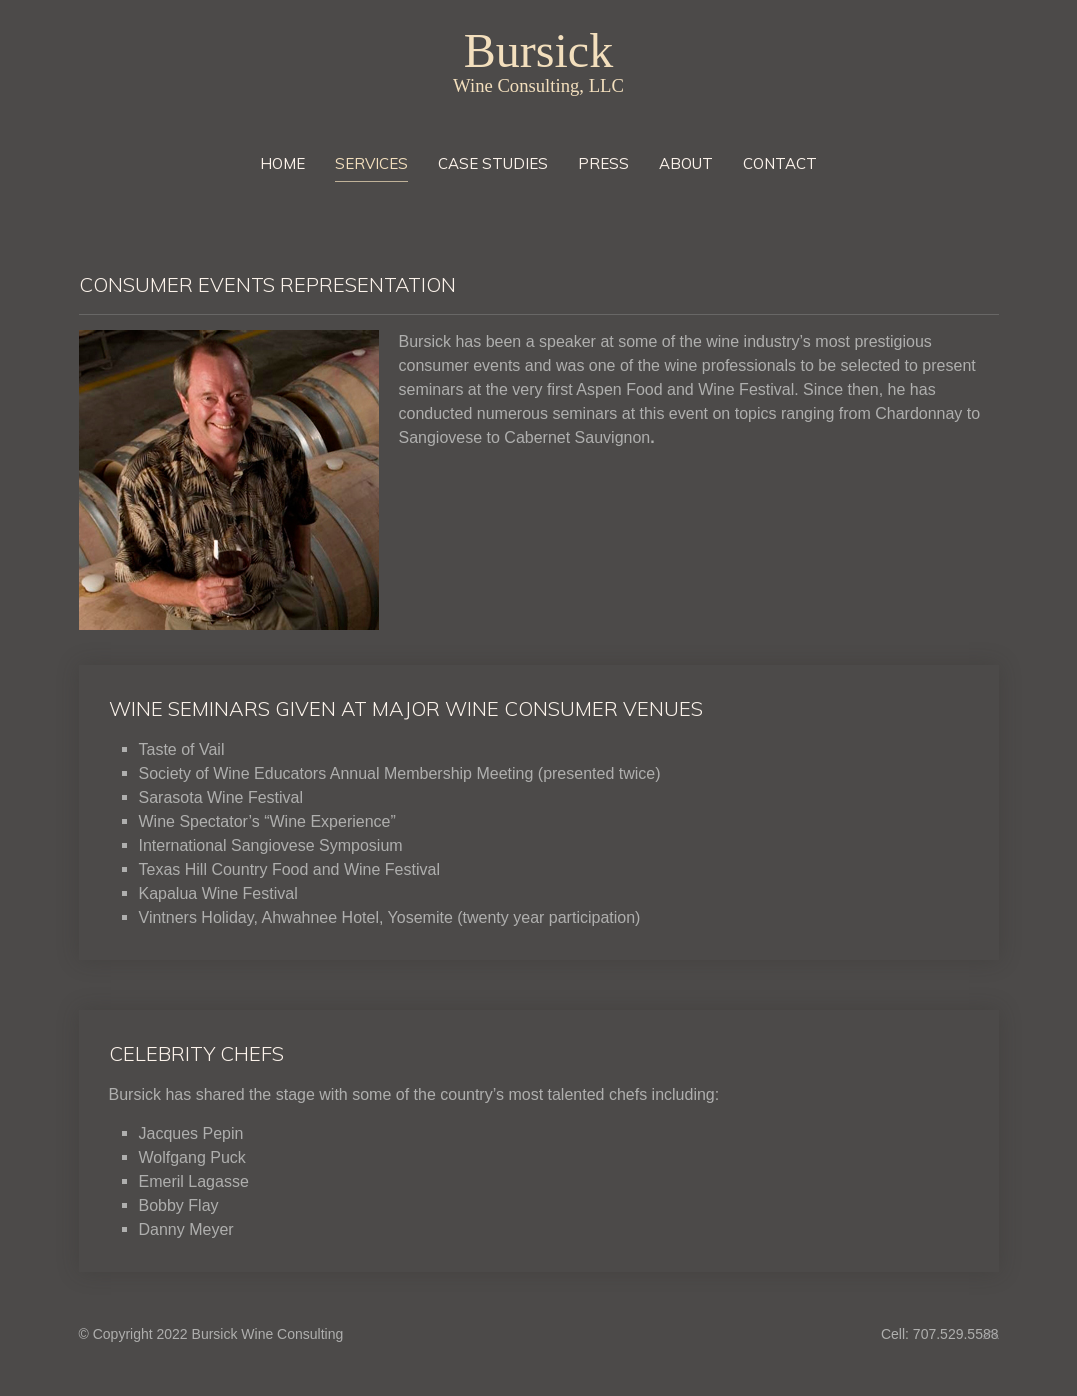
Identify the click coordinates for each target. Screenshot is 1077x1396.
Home (282, 163)
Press (603, 163)
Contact (780, 163)
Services (371, 163)
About (686, 163)
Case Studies (493, 163)
